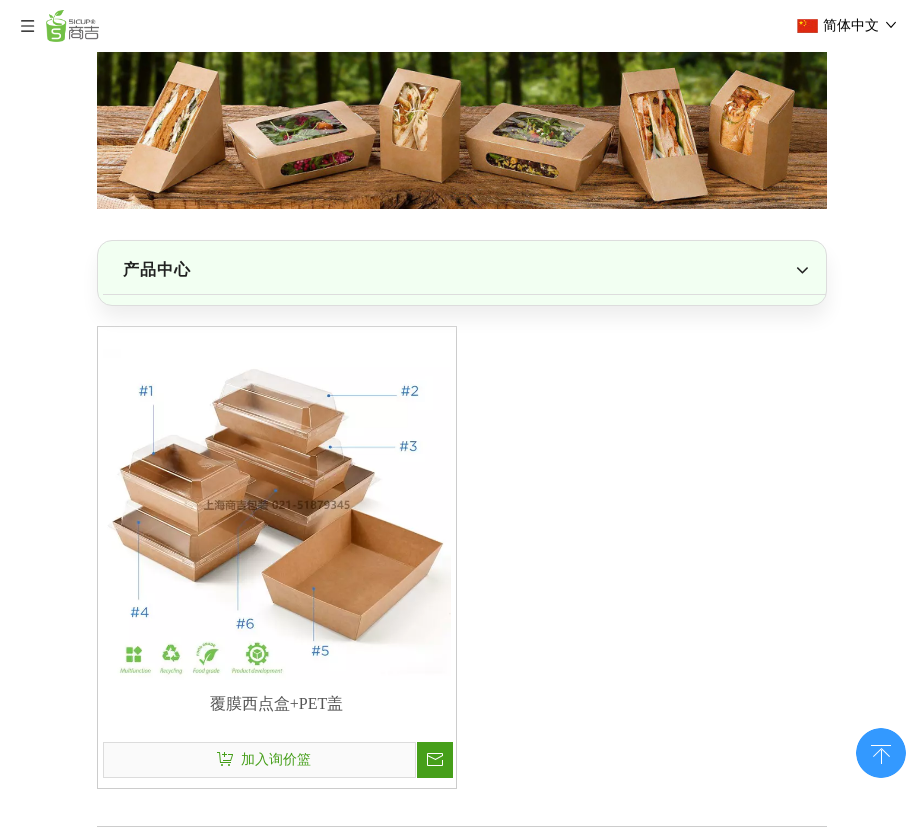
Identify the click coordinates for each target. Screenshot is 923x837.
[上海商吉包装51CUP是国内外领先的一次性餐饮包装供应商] (462, 130)
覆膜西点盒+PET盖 (276, 703)
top (881, 751)
